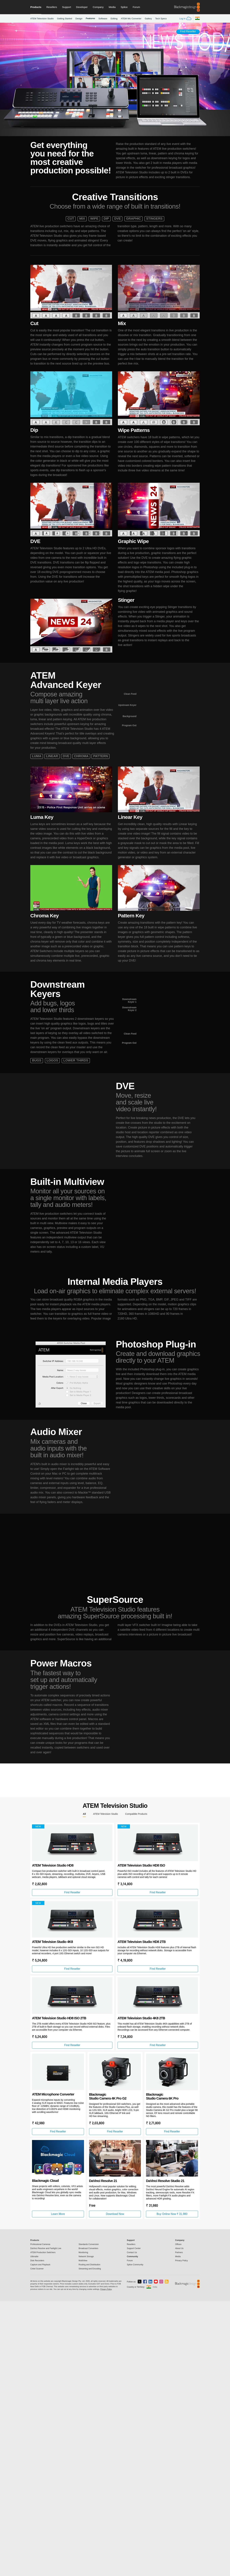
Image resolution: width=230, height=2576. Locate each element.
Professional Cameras (40, 2519)
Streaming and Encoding (90, 2543)
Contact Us (132, 2527)
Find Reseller (188, 31)
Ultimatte (34, 2531)
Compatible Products (136, 2088)
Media (112, 7)
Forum (136, 7)
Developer (82, 7)
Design (78, 18)
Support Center (134, 2523)
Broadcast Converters (88, 2523)
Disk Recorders (37, 2535)
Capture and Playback (40, 2539)
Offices (178, 2519)
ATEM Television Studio (42, 18)
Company (98, 7)
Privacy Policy (181, 2535)
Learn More (58, 2488)
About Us (179, 2523)
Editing (114, 18)
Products (35, 7)
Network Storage (86, 2531)
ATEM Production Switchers (43, 2527)
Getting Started (64, 18)
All (84, 2088)
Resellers (51, 7)
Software (102, 18)
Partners (179, 2527)
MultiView (83, 2535)
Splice (124, 7)
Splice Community (135, 2539)
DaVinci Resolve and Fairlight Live (45, 2523)
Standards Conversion (89, 2519)
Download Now (115, 2488)
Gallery (148, 18)
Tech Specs (161, 18)
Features (90, 18)
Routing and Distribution (89, 2539)
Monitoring (83, 2527)
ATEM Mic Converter (131, 18)
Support (66, 7)
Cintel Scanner (37, 2543)
